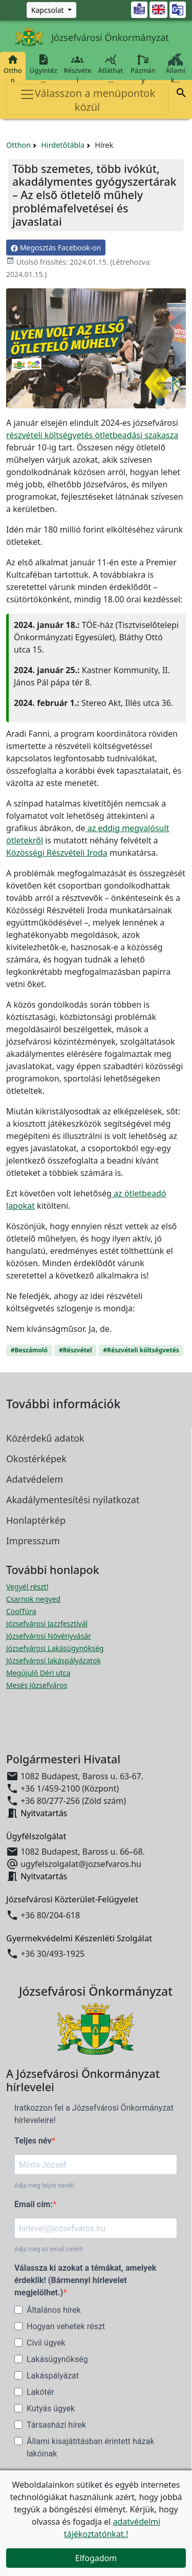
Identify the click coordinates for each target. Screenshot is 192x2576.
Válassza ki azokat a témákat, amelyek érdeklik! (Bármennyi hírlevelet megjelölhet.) (85, 2280)
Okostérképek (36, 1458)
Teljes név (33, 2141)
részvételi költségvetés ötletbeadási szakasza (92, 435)
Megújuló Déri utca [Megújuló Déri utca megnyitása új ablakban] (38, 1673)
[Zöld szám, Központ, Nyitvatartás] (51, 10)
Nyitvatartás (43, 1813)
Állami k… (175, 69)
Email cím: (33, 2204)
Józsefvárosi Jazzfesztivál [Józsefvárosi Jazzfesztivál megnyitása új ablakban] (47, 1623)
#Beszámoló (29, 1350)
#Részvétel (75, 1350)
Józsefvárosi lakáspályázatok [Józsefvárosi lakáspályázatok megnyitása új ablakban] (53, 1660)
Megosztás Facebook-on (56, 247)
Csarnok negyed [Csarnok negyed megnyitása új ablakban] (33, 1599)
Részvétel (77, 69)
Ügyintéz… (43, 69)
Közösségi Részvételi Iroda (57, 852)
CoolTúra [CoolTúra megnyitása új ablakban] (21, 1611)
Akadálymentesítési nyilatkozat (72, 1499)
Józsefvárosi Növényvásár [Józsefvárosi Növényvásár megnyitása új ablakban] (48, 1636)
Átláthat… (110, 69)
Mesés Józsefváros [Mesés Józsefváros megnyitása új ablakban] (36, 1685)
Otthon (13, 69)
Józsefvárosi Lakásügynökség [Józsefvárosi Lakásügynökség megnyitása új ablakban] (54, 1648)
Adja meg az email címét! (48, 2249)
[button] (181, 94)
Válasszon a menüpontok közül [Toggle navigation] (87, 100)
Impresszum (33, 1541)
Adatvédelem (34, 1479)
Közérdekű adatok (45, 1438)
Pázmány (143, 69)
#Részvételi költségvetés (141, 1350)
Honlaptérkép (36, 1520)
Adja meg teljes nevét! (44, 2185)
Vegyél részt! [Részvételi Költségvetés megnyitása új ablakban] (27, 1586)
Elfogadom (96, 2558)
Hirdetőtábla (62, 145)
